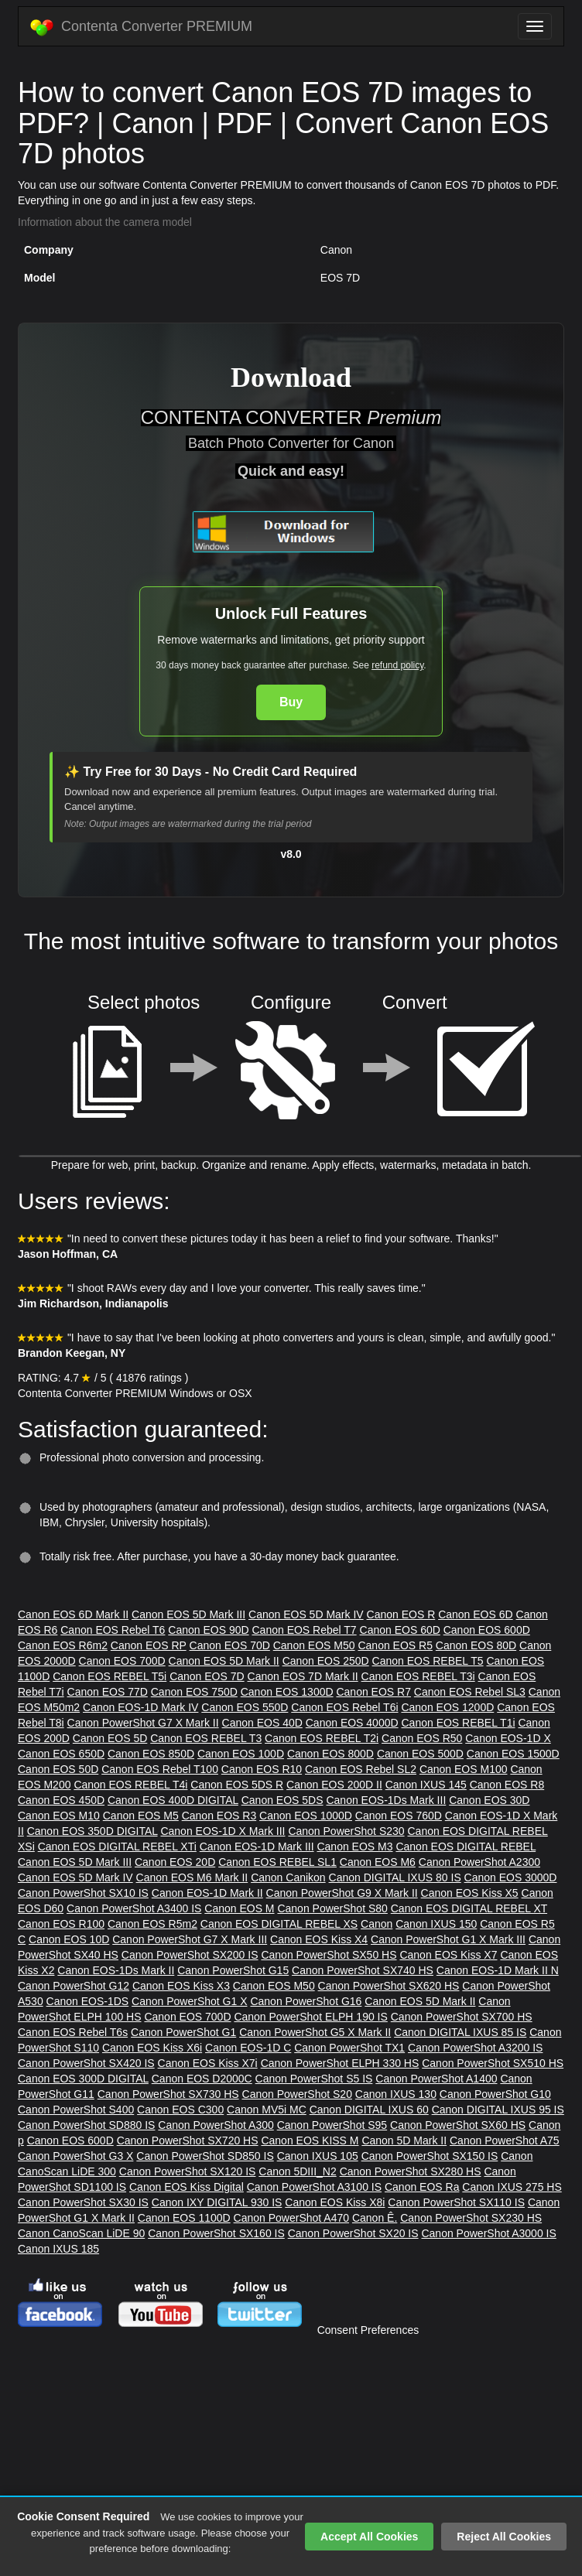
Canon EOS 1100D (184, 2218)
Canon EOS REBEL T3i (418, 1676)
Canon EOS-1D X (508, 1738)
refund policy (397, 665)
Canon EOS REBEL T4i (130, 1784)
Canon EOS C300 (180, 2109)
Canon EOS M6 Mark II (192, 1877)
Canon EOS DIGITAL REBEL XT (469, 1908)
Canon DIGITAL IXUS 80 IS (395, 1877)
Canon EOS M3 (354, 1846)
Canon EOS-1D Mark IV (140, 1707)
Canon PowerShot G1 (183, 2032)
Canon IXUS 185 (58, 2249)
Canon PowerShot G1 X (189, 2001)
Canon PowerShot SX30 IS (83, 2202)
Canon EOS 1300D (287, 1692)
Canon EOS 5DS (282, 1800)
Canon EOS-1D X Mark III (222, 1831)
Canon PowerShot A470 (291, 2218)
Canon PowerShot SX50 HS (328, 1955)
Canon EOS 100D (240, 1754)
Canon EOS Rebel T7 (304, 1630)
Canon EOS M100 (463, 1769)
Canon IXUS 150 (436, 1924)
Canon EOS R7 (373, 1692)
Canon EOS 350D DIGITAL (92, 1831)
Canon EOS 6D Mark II (73, 1614)
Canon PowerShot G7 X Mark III (189, 1939)
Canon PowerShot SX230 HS (471, 2218)
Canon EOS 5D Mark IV (306, 1614)
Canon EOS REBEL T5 (428, 1661)
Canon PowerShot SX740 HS (362, 1970)
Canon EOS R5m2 (152, 1924)
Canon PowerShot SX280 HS (410, 2171)
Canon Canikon (288, 1877)
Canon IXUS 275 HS (511, 2187)
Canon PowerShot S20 (297, 2094)
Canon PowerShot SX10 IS (83, 1893)
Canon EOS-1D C (248, 2047)
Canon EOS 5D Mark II (224, 1661)
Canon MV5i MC (266, 2109)
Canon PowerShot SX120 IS (187, 2171)
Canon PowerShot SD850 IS (204, 2156)
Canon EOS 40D (262, 1723)
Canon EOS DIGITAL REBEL (465, 1846)
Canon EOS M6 (378, 1862)
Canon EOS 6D (475, 1614)
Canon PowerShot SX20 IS (353, 2233)
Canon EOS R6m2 (63, 1645)
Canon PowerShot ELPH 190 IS (310, 2017)
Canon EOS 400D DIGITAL (173, 1800)
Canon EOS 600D (486, 1630)
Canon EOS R (401, 1614)
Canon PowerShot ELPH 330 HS (340, 2063)
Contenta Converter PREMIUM (141, 27)
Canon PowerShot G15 (233, 1970)
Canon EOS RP (149, 1645)
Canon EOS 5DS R (236, 1784)
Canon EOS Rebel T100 (159, 1769)
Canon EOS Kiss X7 (448, 1955)
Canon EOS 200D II (334, 1784)
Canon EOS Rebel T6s (73, 2032)
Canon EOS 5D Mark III (188, 1614)
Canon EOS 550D (244, 1707)
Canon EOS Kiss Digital (186, 2187)
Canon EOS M (239, 1908)
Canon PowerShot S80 (332, 1908)
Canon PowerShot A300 (215, 2125)
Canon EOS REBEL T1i (458, 1723)
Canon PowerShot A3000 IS (488, 2233)
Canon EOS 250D (325, 1661)
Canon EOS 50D (58, 1769)
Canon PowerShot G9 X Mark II (342, 1893)
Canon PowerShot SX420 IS (86, 2063)
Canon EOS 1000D (305, 1815)
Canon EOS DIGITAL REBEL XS (279, 1924)
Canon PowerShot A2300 (479, 1862)
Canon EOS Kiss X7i (208, 2063)
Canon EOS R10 (261, 1769)
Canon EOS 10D (69, 1939)
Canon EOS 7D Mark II (303, 1676)
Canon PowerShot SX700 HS (461, 2017)
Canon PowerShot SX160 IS (216, 2233)
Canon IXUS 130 (395, 2094)
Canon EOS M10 (59, 1815)
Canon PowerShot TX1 (349, 2047)
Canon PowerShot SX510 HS (492, 2063)
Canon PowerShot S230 (346, 1831)
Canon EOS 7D (207, 1676)
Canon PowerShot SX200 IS (190, 1955)
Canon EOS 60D (400, 1630)
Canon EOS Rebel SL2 (360, 1769)
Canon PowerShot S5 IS (314, 2078)
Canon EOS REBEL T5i (109, 1676)
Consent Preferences (368, 2330)
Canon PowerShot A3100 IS (314, 2187)
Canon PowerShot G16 (305, 2001)
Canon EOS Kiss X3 (181, 1986)
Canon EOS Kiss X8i (335, 2202)
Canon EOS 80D (476, 1645)
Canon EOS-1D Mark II (207, 1893)
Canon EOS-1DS (87, 2001)
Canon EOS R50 (422, 1738)
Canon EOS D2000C (202, 2078)
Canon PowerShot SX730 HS (168, 2094)
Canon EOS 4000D (352, 1723)
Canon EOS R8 (507, 1784)
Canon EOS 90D (208, 1630)
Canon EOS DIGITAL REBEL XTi (117, 1846)
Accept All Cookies (369, 2536)
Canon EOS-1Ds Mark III (386, 1800)
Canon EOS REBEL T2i (321, 1738)
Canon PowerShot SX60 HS (458, 2125)
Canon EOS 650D (61, 1754)
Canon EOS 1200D (447, 1707)
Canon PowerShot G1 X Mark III (448, 1939)
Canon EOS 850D (151, 1754)
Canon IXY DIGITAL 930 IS (217, 2202)
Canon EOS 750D (194, 1692)
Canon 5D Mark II (404, 2140)
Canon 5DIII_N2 (297, 2171)
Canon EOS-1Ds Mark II (115, 1970)
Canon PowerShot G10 (495, 2094)
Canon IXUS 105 (317, 2156)
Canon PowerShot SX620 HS (389, 1986)
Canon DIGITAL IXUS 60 (369, 2109)
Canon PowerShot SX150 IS (429, 2156)
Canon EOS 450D (61, 1800)
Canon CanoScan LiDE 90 (81, 2233)
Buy (291, 702)
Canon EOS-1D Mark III (257, 1846)
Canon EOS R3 (219, 1815)
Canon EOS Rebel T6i (344, 1707)
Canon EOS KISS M (309, 2140)
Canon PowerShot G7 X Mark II (143, 1723)
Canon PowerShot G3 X (75, 2156)
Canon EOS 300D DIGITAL (83, 2078)
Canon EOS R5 (395, 1645)
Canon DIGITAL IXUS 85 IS (460, 2032)
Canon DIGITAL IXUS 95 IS (498, 2109)
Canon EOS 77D (107, 1692)
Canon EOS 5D (110, 1738)
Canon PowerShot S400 (76, 2109)
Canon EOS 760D (398, 1815)
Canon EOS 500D (420, 1754)
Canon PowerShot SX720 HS (187, 2140)
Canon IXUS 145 (426, 1784)
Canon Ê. (374, 2218)
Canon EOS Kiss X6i (152, 2047)
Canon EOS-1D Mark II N (497, 1970)
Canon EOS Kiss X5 (470, 1893)
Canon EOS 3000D (510, 1877)
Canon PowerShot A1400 (436, 2078)
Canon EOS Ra (422, 2187)
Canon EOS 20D (175, 1862)
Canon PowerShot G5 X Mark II (315, 2032)
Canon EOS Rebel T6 (112, 1630)
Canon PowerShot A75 (505, 2140)
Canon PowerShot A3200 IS (475, 2047)
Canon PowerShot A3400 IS (134, 1908)
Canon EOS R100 (61, 1924)
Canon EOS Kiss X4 (319, 1939)
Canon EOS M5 (141, 1815)
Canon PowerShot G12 (73, 1986)
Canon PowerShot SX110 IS (456, 2202)
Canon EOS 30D (489, 1800)
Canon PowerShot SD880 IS (86, 2125)
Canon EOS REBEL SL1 (277, 1862)
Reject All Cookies (504, 2536)
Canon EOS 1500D (513, 1754)
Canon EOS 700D (122, 1661)
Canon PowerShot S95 (332, 2125)
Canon (376, 1924)
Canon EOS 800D (330, 1754)
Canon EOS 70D (230, 1645)
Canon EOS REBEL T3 (206, 1738)
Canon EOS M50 (314, 1645)
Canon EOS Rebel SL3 (470, 1692)
